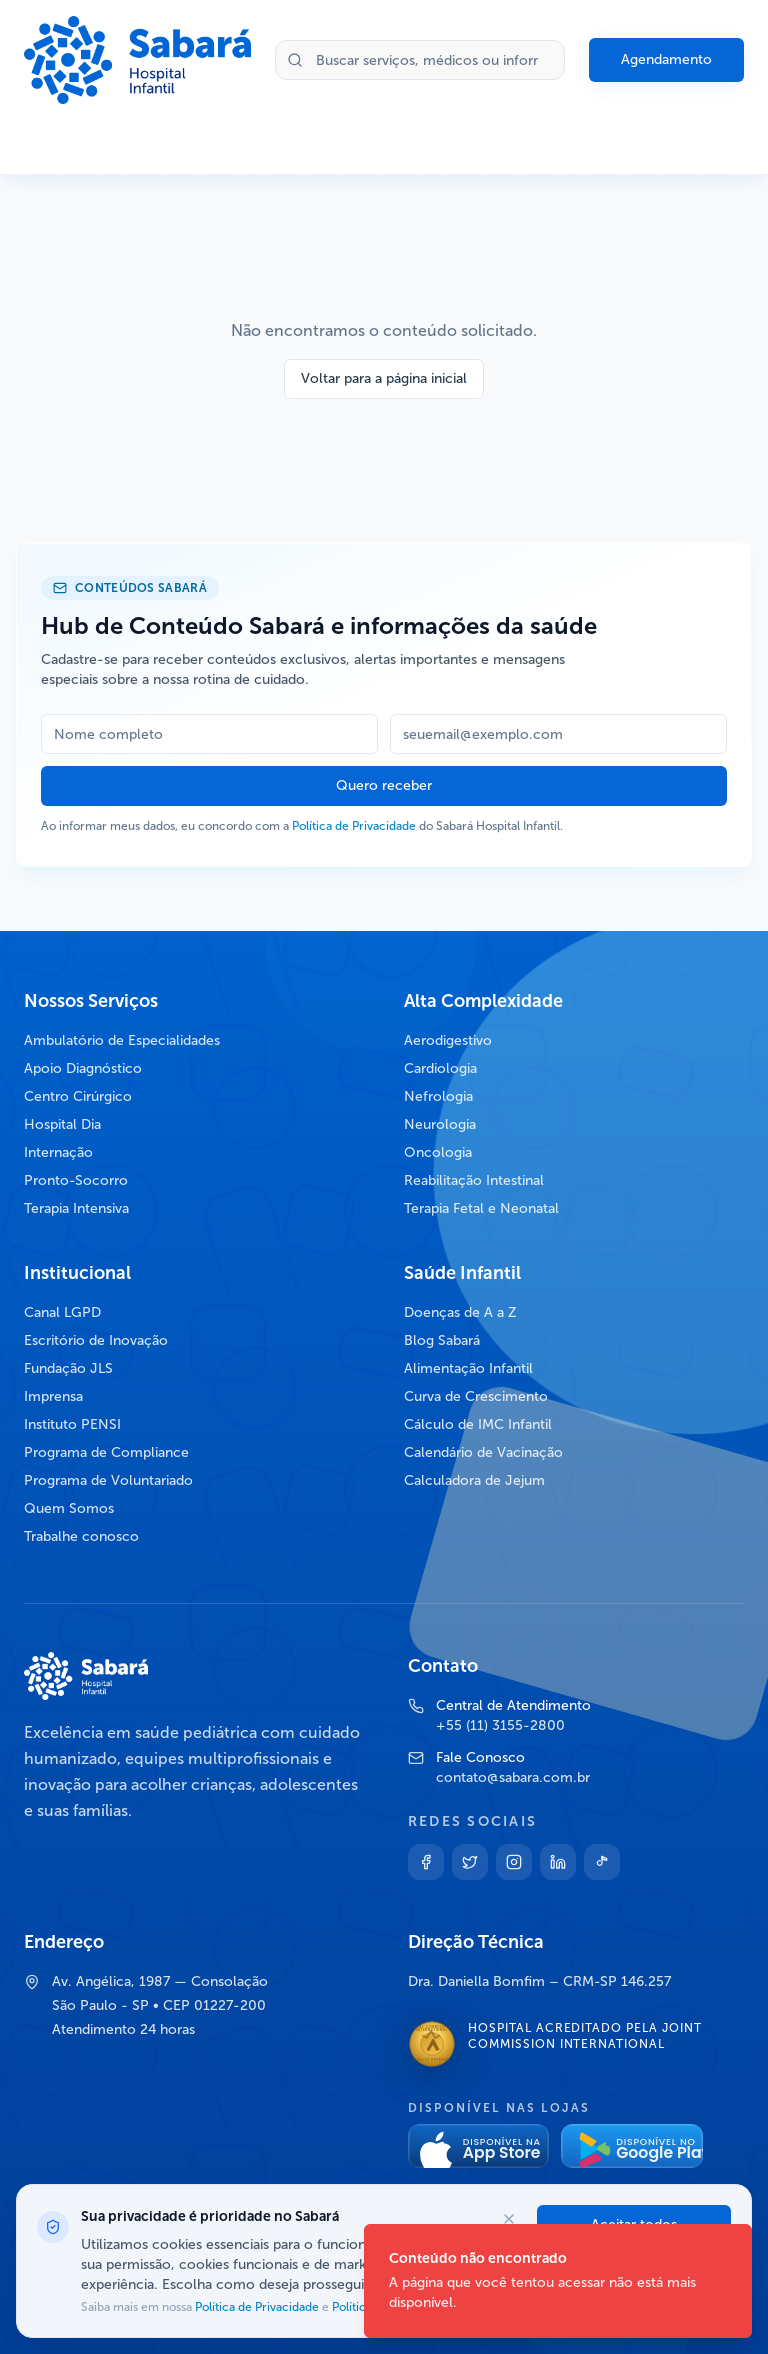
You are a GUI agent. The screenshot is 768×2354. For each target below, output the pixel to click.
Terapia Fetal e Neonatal (481, 1208)
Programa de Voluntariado (108, 1480)
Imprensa (53, 1396)
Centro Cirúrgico (78, 1096)
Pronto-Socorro (76, 1180)
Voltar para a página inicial (384, 378)
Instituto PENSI (72, 1424)
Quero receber (384, 785)
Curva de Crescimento (476, 1396)
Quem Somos (69, 1508)
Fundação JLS (68, 1368)
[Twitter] (470, 1862)
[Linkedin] (558, 1862)
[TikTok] (602, 1862)
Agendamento (666, 59)
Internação (58, 1152)
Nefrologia (438, 1096)
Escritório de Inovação (96, 1340)
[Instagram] (514, 1862)
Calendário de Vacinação (483, 1452)
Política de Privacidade (354, 826)
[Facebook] (426, 1862)
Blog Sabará (442, 1340)
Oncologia (438, 1152)
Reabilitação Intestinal (474, 1180)
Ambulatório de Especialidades (122, 1040)
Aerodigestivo (448, 1040)
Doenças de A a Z (460, 1312)
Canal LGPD (62, 1312)
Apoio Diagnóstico (83, 1068)
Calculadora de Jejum (474, 1480)
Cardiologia (440, 1068)
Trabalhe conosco (81, 1536)
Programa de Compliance (106, 1452)
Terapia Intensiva (76, 1208)
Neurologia (440, 1124)
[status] (558, 2281)
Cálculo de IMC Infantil (478, 1424)
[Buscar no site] (420, 60)
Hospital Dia (62, 1124)
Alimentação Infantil (468, 1368)
